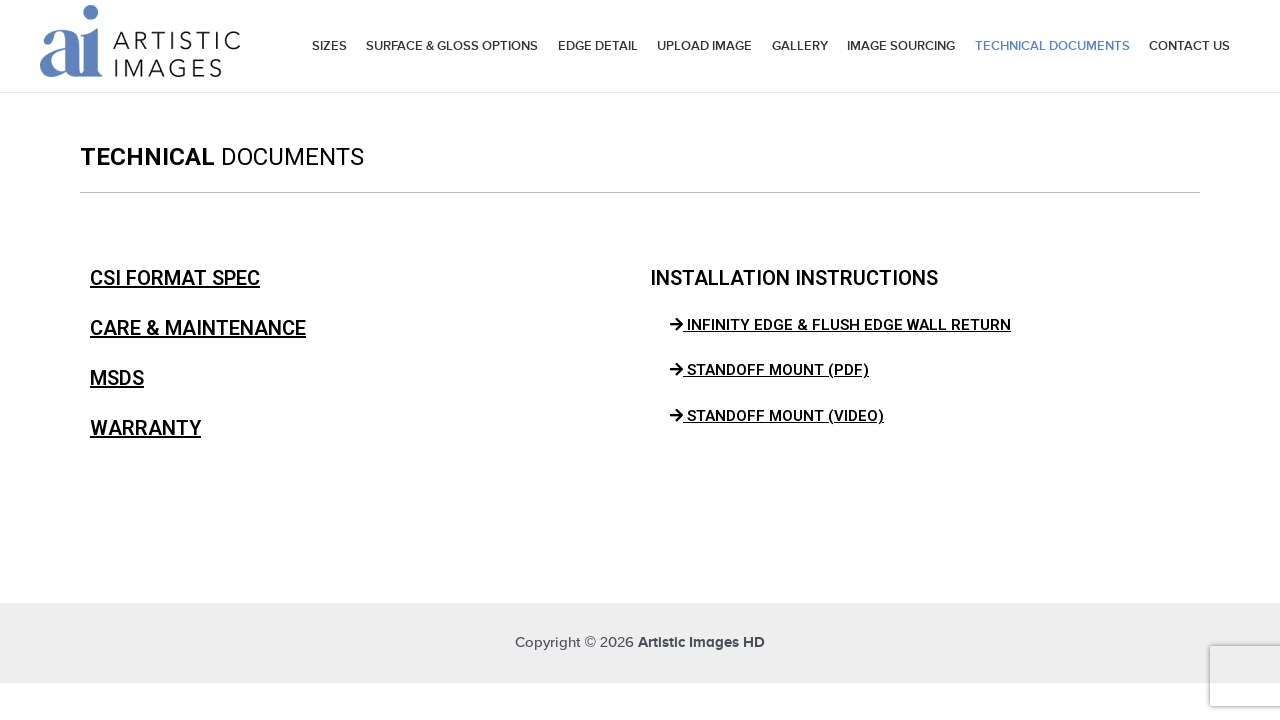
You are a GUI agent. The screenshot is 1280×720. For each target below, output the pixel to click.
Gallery (800, 46)
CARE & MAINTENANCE (198, 328)
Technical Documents (1052, 46)
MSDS (117, 378)
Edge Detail (598, 46)
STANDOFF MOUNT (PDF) (769, 370)
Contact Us (1189, 46)
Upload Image (704, 46)
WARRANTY (145, 428)
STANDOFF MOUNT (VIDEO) (777, 416)
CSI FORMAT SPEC (175, 278)
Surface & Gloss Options (452, 46)
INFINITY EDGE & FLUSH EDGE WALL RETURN (840, 325)
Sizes (329, 46)
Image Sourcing (901, 46)
